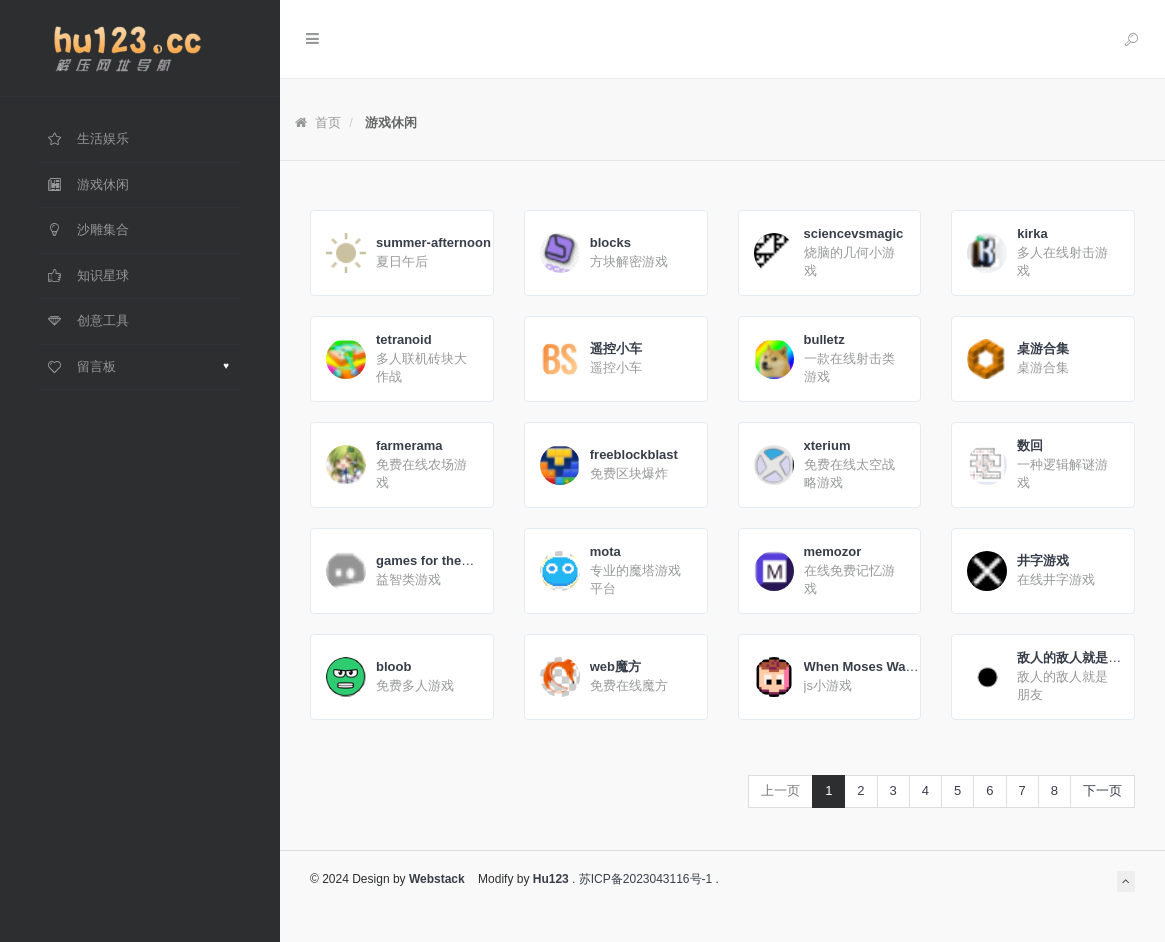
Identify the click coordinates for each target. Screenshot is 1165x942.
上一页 (780, 790)
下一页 (1102, 790)
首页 (318, 122)
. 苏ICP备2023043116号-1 (640, 879)
